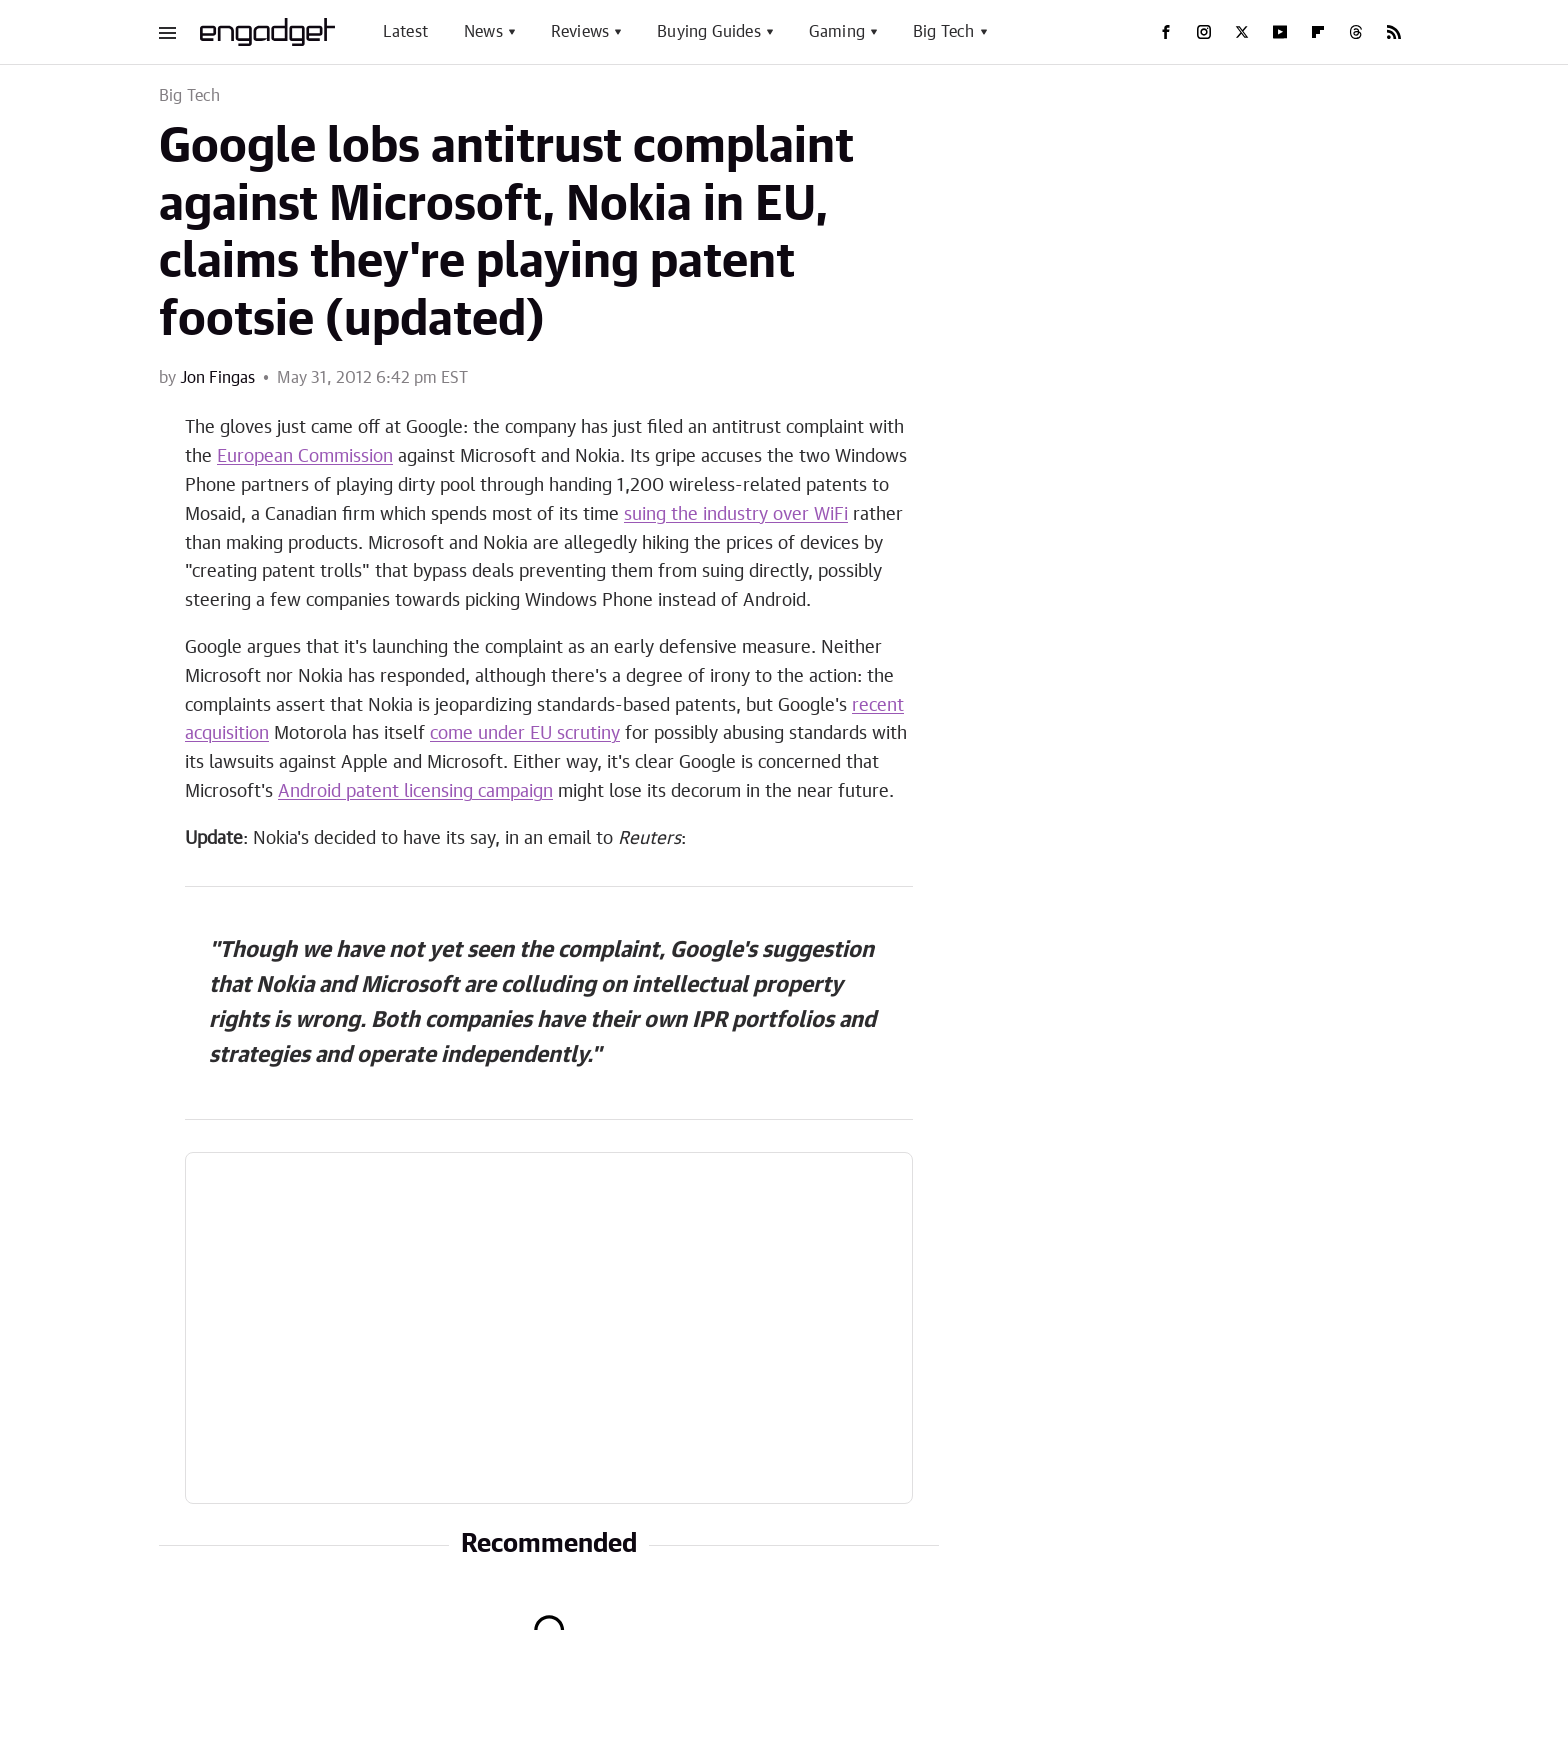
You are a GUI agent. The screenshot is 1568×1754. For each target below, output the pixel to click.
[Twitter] (1242, 32)
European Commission (305, 457)
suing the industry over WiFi (736, 515)
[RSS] (1394, 32)
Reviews (580, 32)
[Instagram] (1204, 32)
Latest (405, 32)
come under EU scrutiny (525, 734)
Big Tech (944, 32)
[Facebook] (1166, 32)
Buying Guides (709, 32)
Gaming (837, 32)
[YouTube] (1280, 32)
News (483, 32)
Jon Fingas (217, 378)
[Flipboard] (1318, 32)
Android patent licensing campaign (415, 792)
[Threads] (1356, 32)
